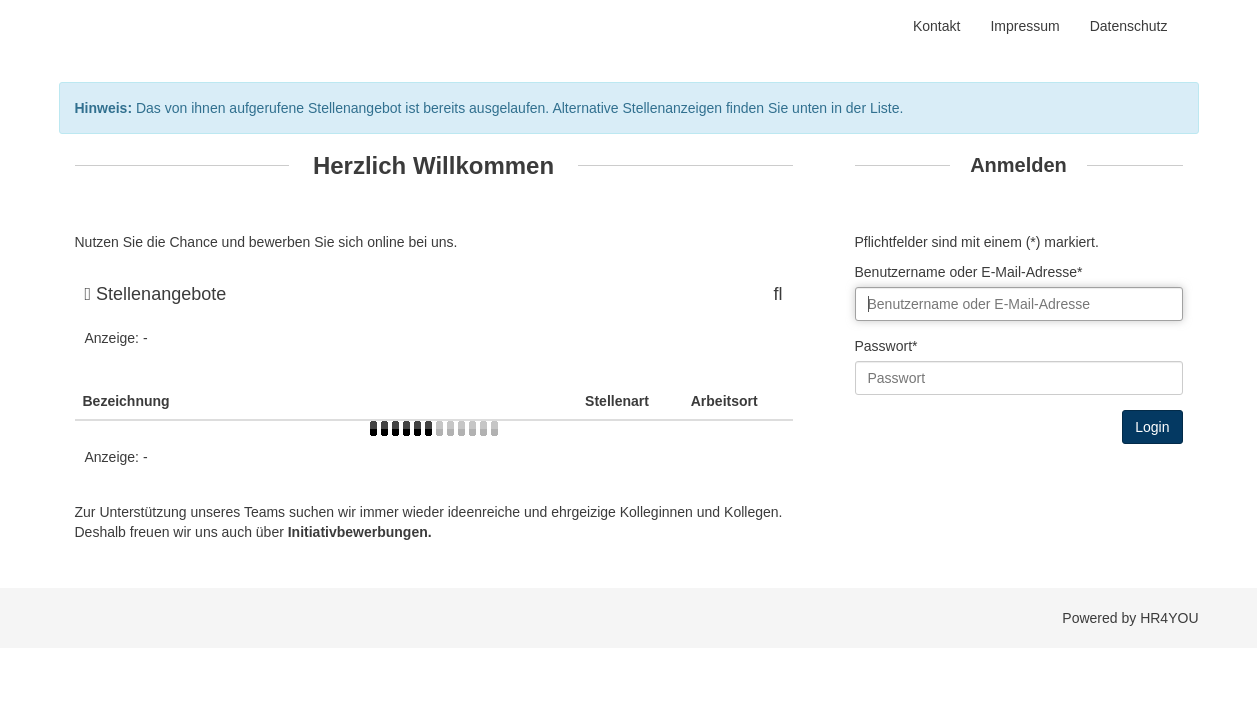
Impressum (1024, 26)
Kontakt (936, 26)
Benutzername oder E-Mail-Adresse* (969, 272)
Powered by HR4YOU (1130, 618)
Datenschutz (1129, 26)
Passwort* (886, 346)
